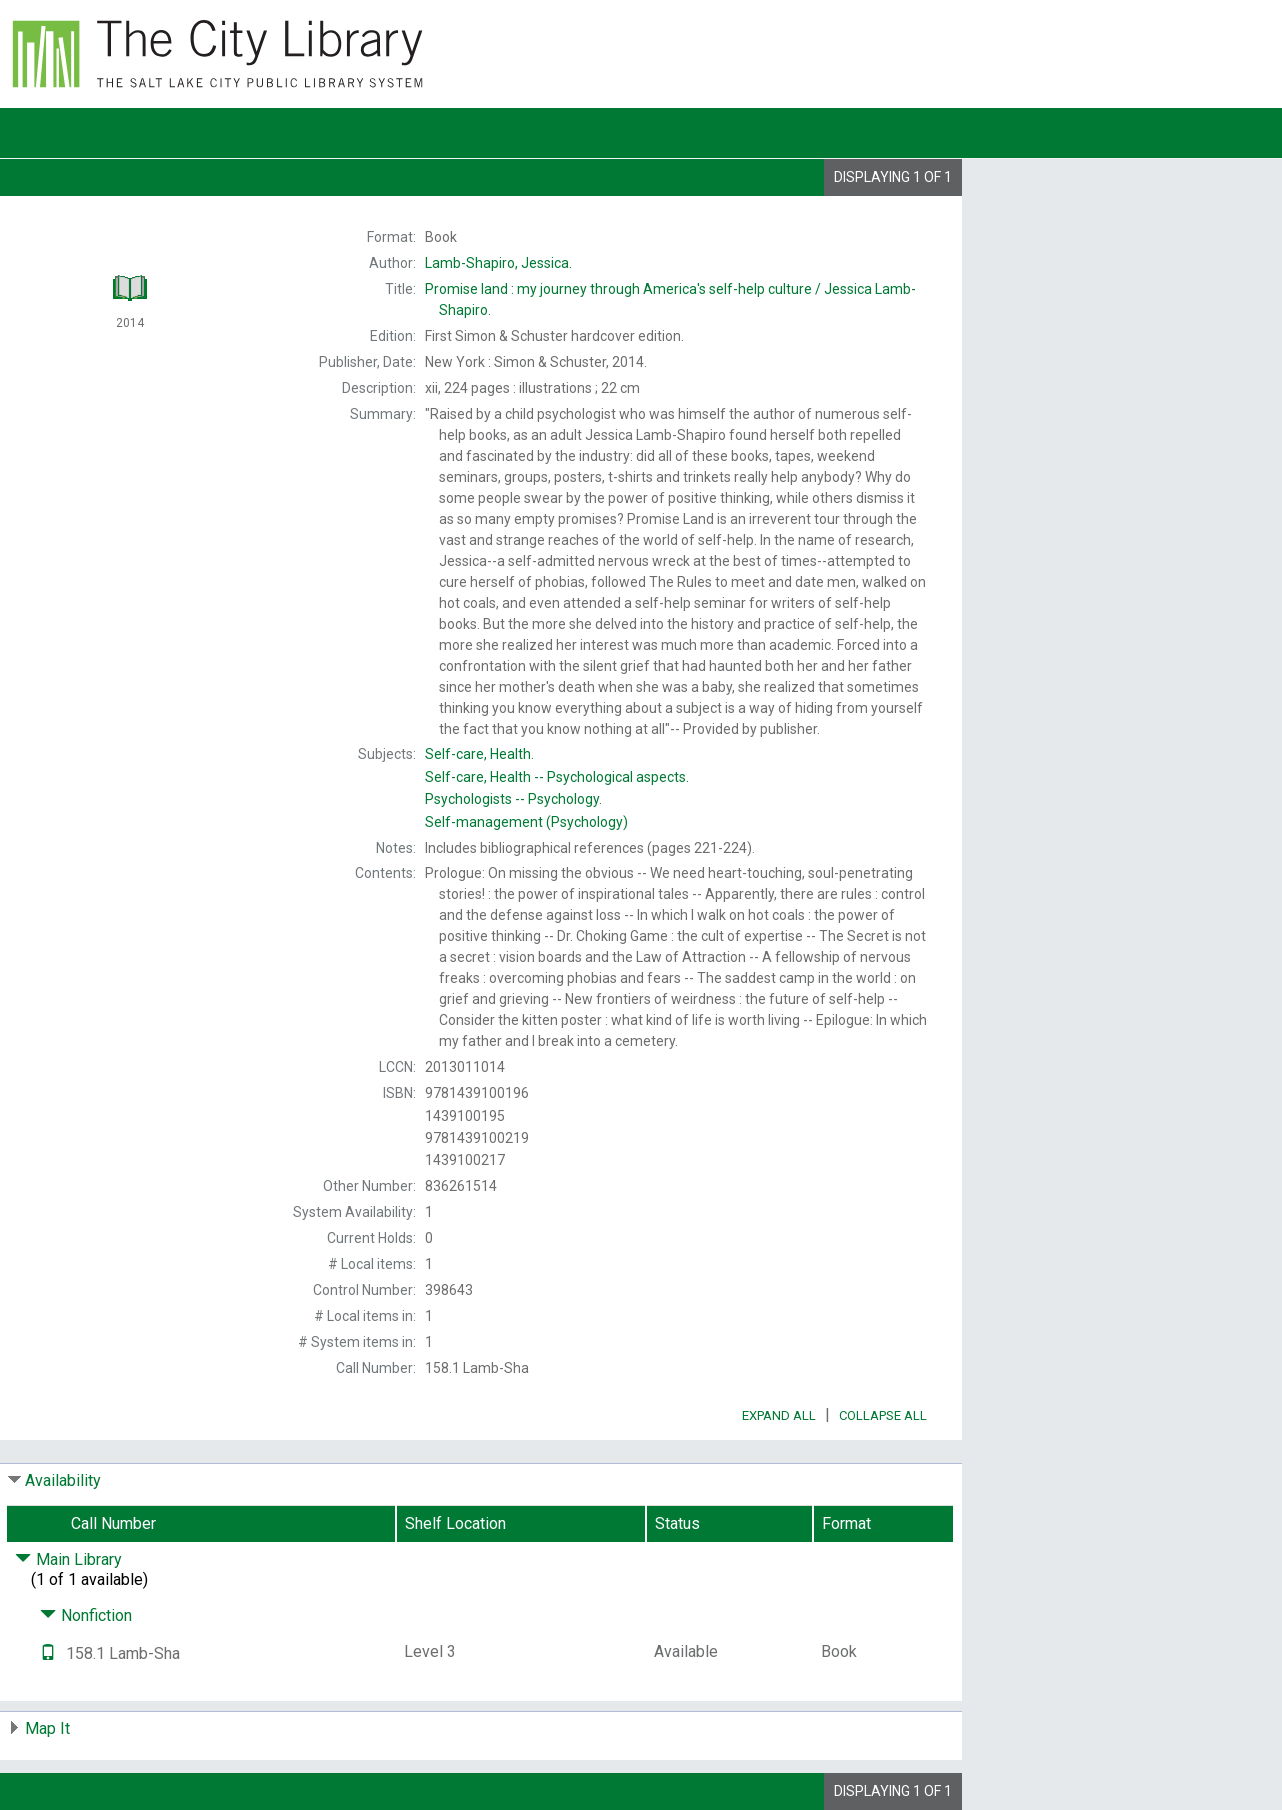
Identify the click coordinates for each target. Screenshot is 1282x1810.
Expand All (779, 1415)
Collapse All (883, 1415)
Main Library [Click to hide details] (68, 1559)
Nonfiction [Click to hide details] (86, 1615)
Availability (63, 1480)
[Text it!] (48, 1653)
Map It (47, 1728)
